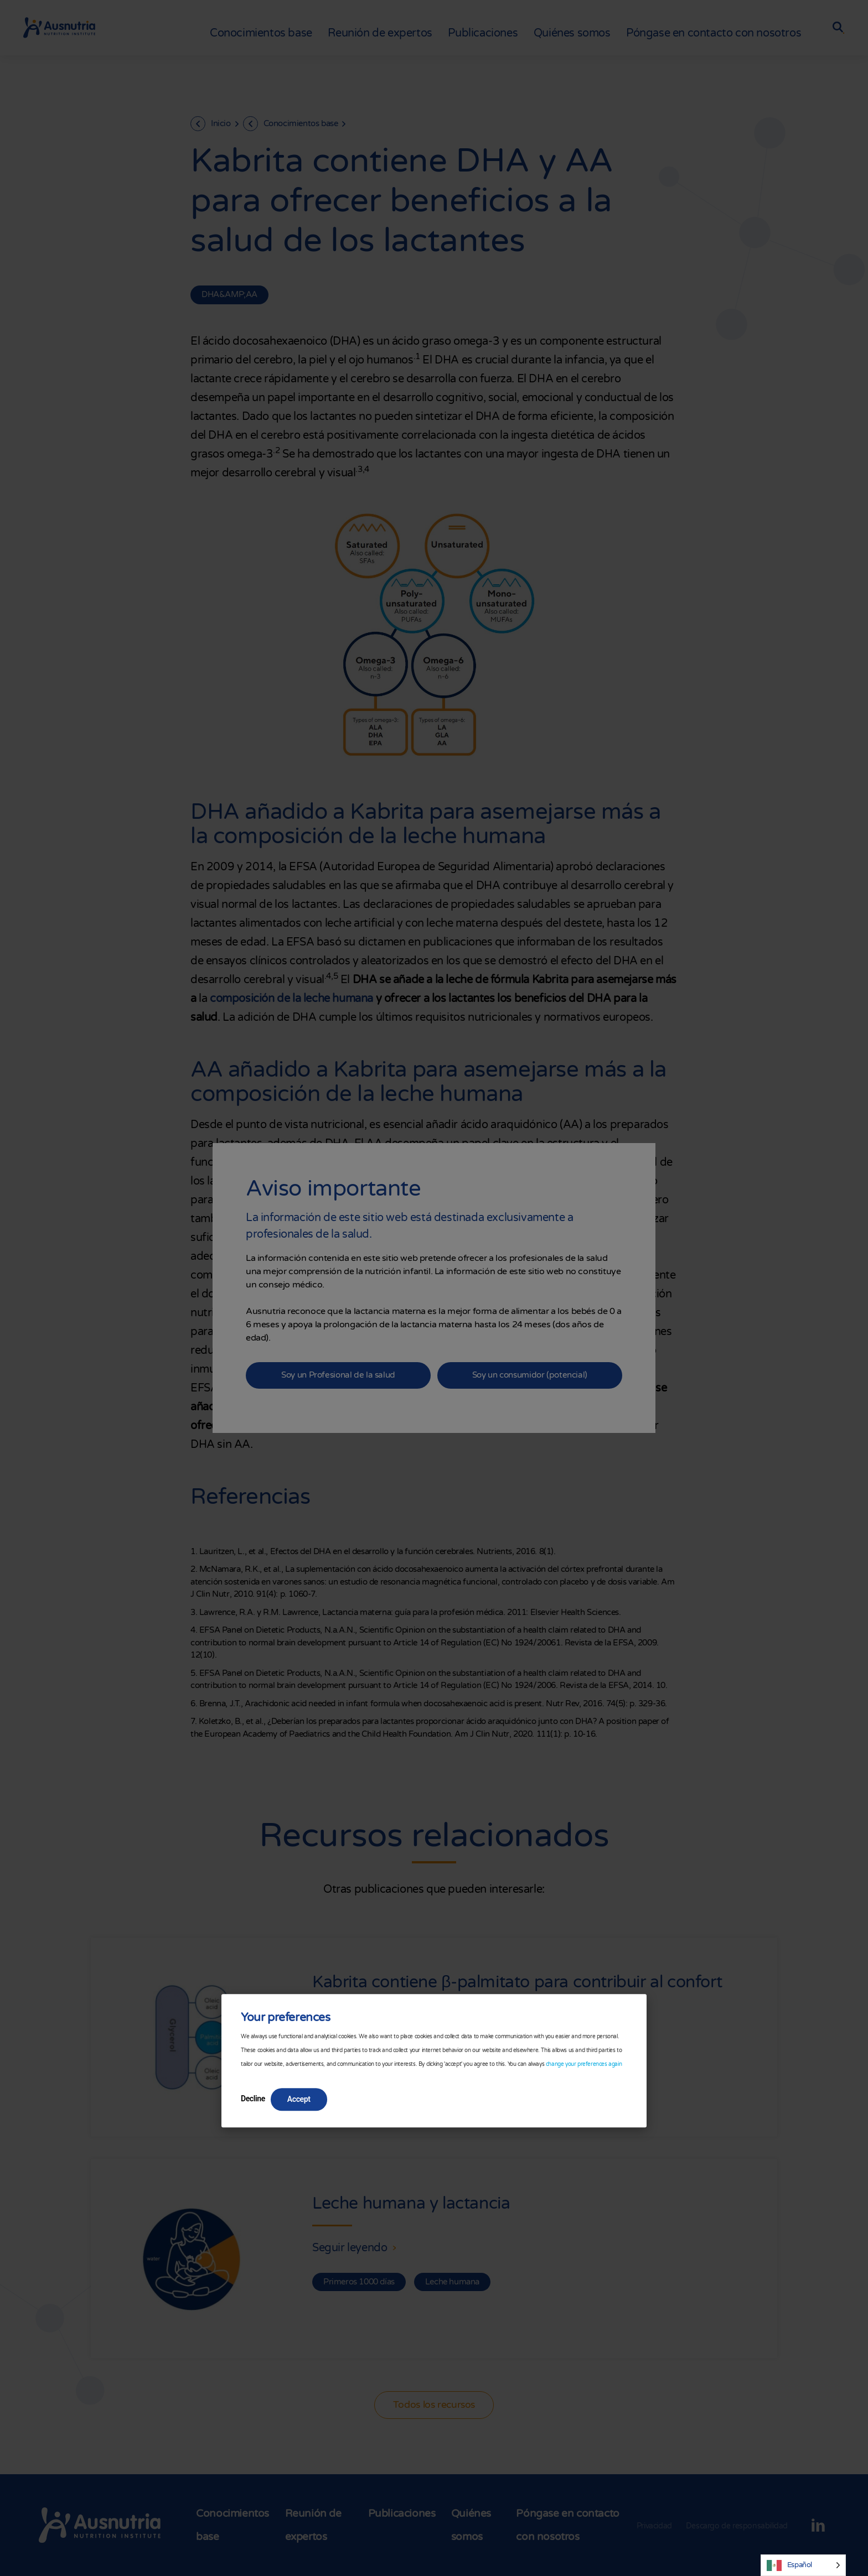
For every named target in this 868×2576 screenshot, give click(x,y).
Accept (299, 2099)
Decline (253, 2099)
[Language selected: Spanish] (803, 2565)
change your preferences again (584, 2064)
